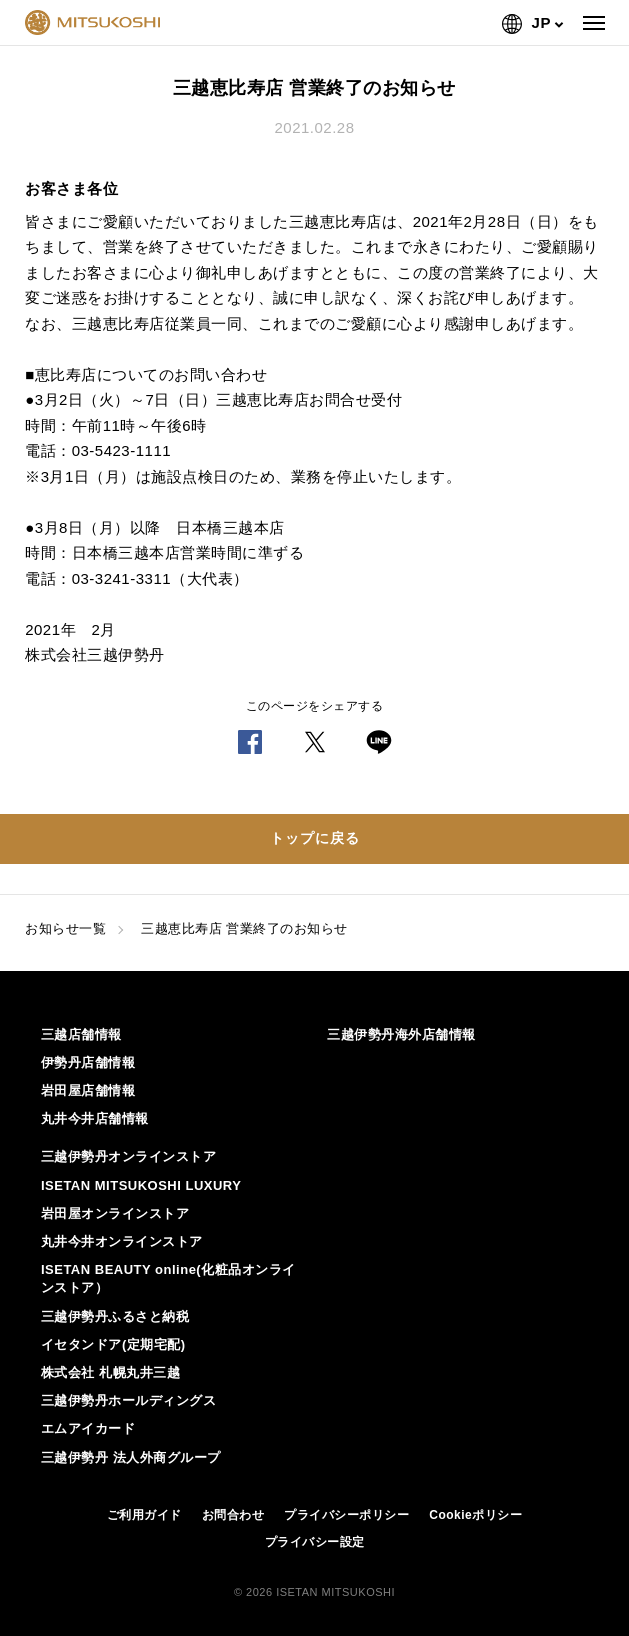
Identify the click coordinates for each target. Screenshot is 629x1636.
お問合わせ (233, 1515)
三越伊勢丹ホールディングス (129, 1400)
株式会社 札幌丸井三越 (110, 1372)
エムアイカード (88, 1428)
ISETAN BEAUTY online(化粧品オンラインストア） (168, 1278)
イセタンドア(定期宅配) (113, 1344)
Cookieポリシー (475, 1515)
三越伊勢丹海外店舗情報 (401, 1034)
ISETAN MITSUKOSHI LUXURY (141, 1185)
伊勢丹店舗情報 (88, 1062)
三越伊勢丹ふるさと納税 (115, 1316)
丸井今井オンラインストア (122, 1241)
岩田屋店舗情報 (88, 1090)
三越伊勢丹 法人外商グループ (131, 1457)
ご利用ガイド (144, 1515)
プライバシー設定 (315, 1542)
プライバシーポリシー (346, 1515)
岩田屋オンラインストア (115, 1213)
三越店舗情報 (81, 1034)
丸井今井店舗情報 (95, 1118)
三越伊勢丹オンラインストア (129, 1156)
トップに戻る (315, 838)
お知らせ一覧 (65, 928)
